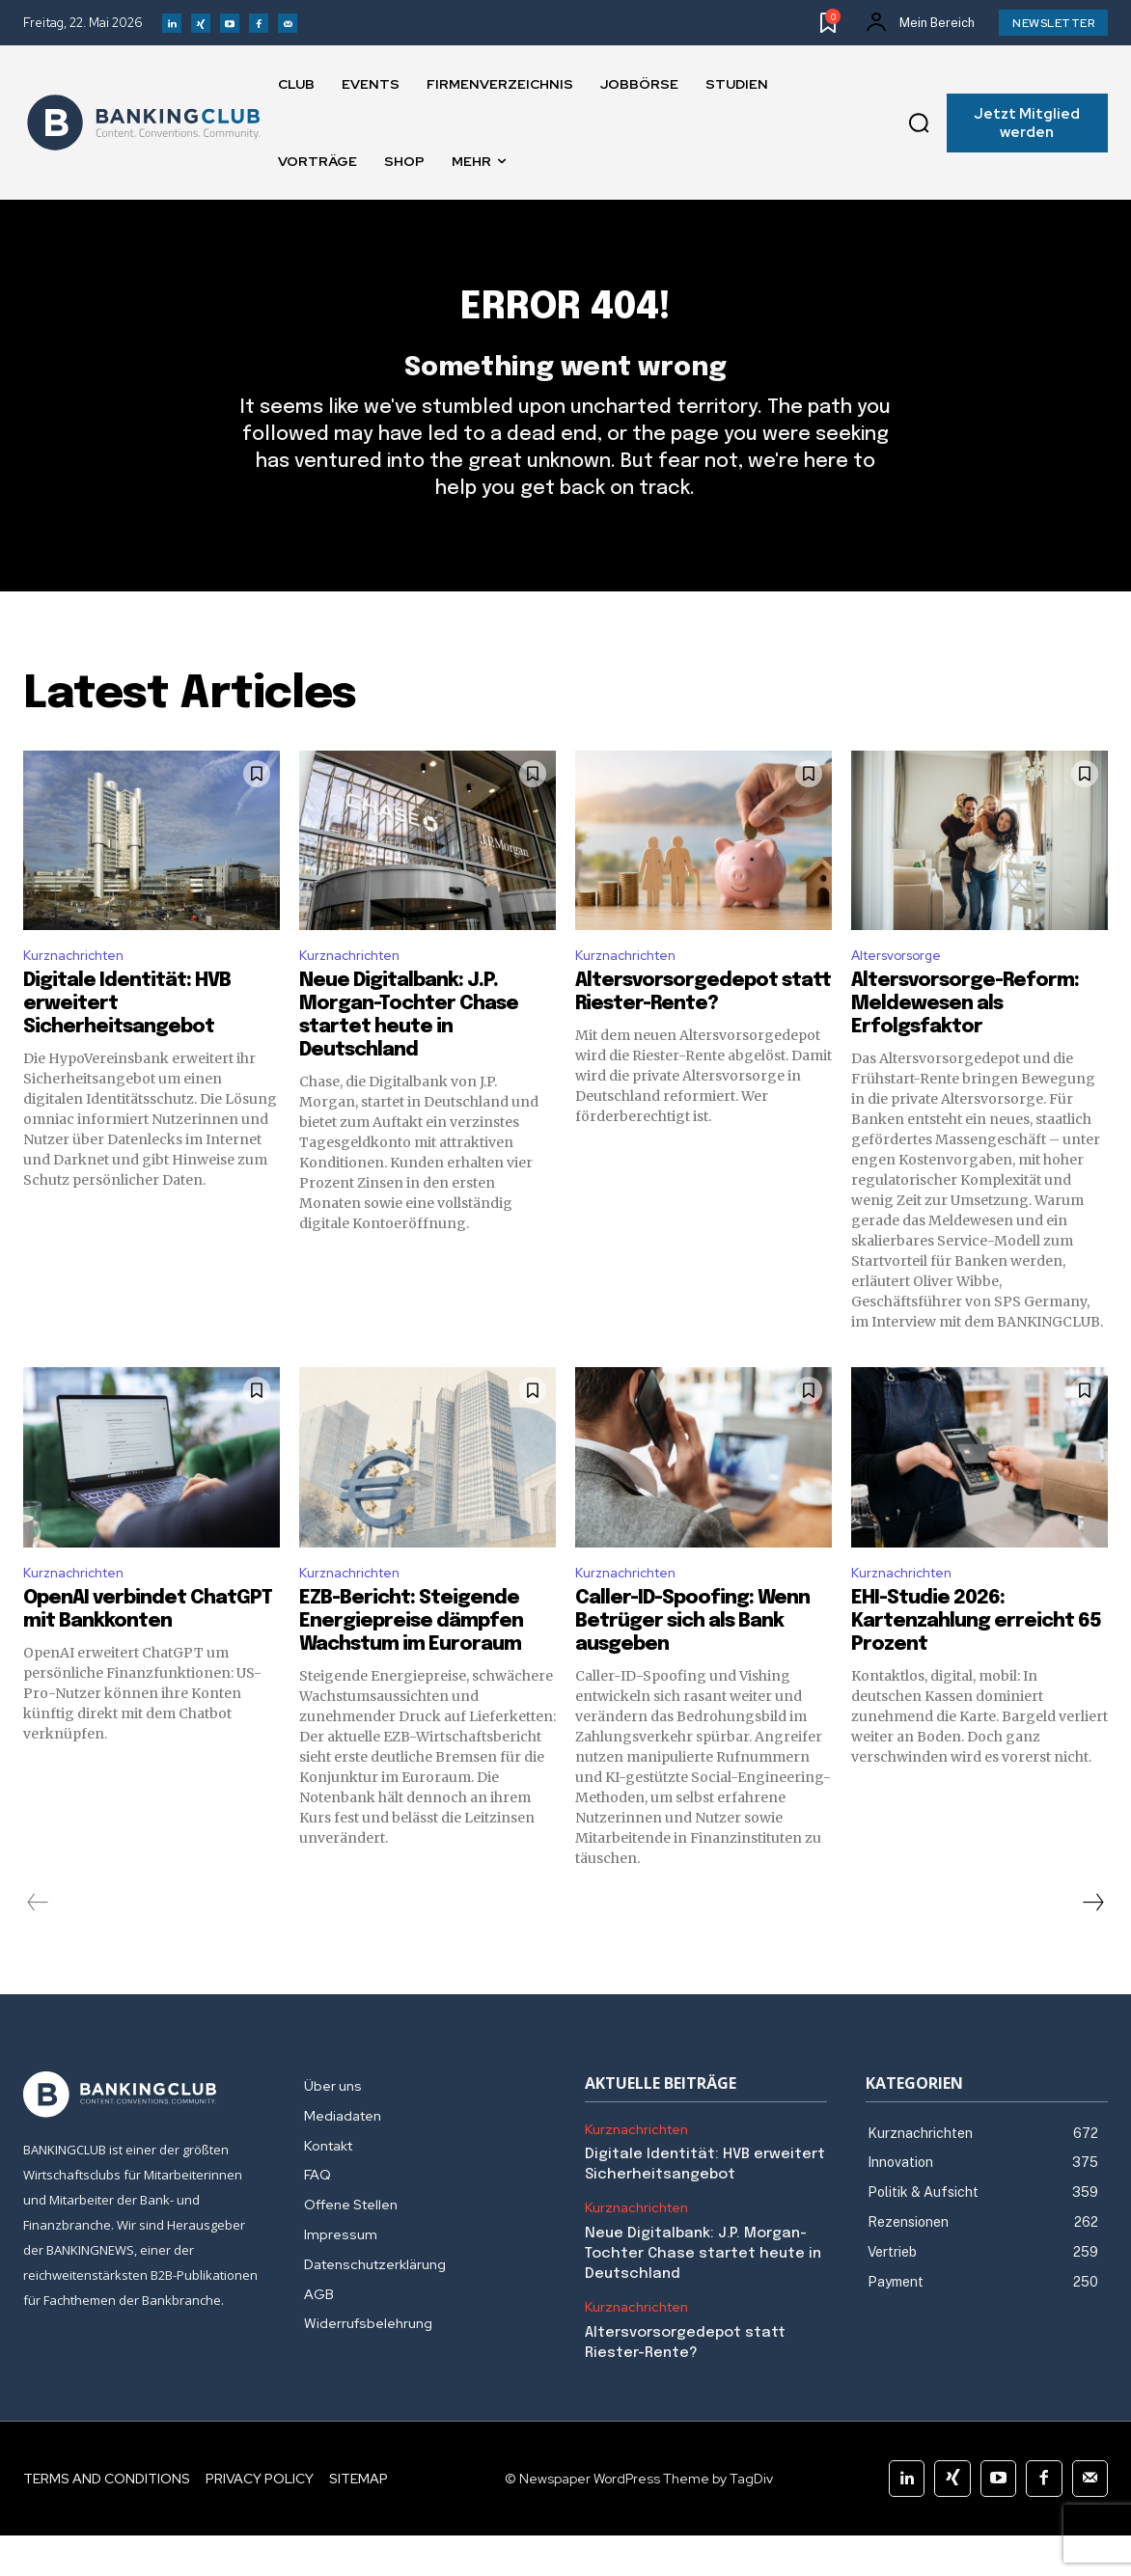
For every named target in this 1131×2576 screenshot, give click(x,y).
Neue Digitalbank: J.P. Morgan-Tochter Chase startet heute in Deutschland (703, 2294)
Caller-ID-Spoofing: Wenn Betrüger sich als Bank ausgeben (692, 1662)
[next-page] (1092, 1943)
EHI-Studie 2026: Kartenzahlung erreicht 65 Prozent (976, 1662)
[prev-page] (38, 1943)
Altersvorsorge (904, 990)
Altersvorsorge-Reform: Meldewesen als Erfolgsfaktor (965, 1040)
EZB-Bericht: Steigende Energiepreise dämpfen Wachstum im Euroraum (411, 1662)
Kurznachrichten (80, 990)
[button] (919, 123)
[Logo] (143, 122)
